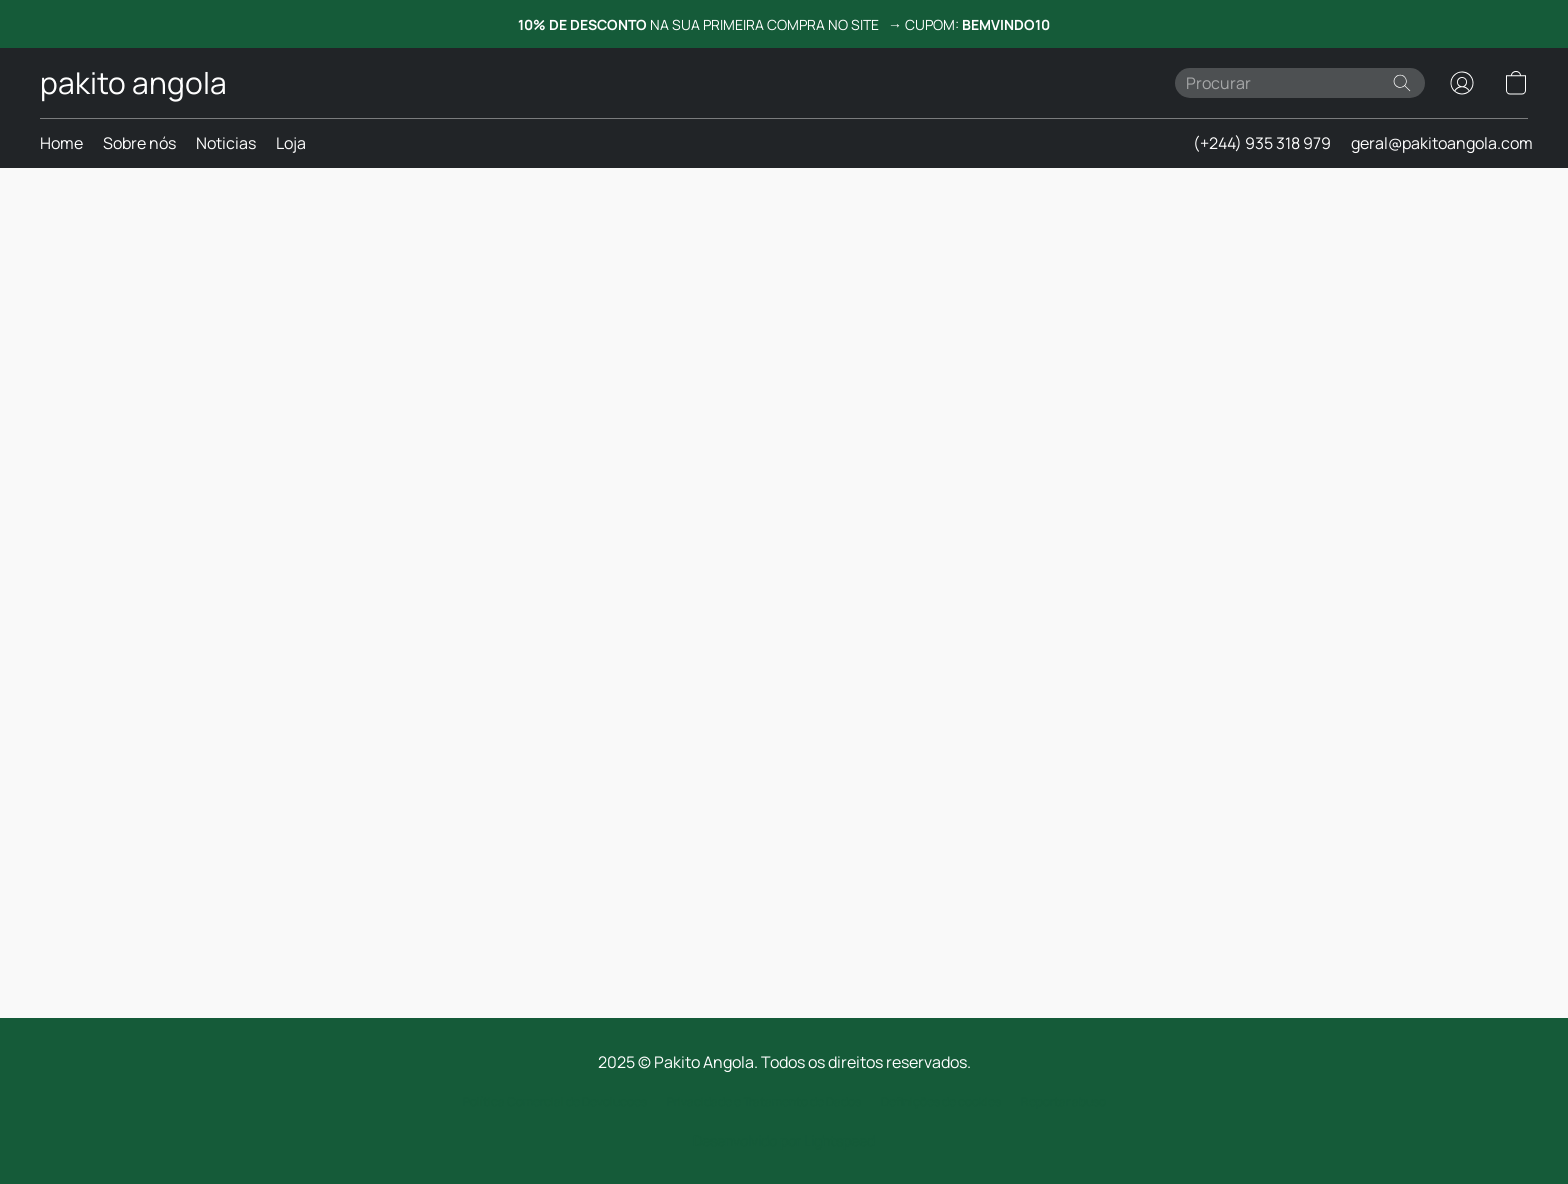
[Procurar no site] (1402, 83)
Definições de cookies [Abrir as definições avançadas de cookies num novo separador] (941, 1101)
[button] (133, 83)
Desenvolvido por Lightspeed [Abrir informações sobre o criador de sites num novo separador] (784, 1140)
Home (61, 143)
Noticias (226, 143)
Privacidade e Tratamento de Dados (764, 1101)
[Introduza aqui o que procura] (1300, 83)
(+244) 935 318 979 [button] (1262, 143)
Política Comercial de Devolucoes (555, 1101)
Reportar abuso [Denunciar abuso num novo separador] (1063, 1101)
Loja (291, 143)
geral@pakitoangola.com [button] (1442, 143)
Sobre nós (139, 143)
